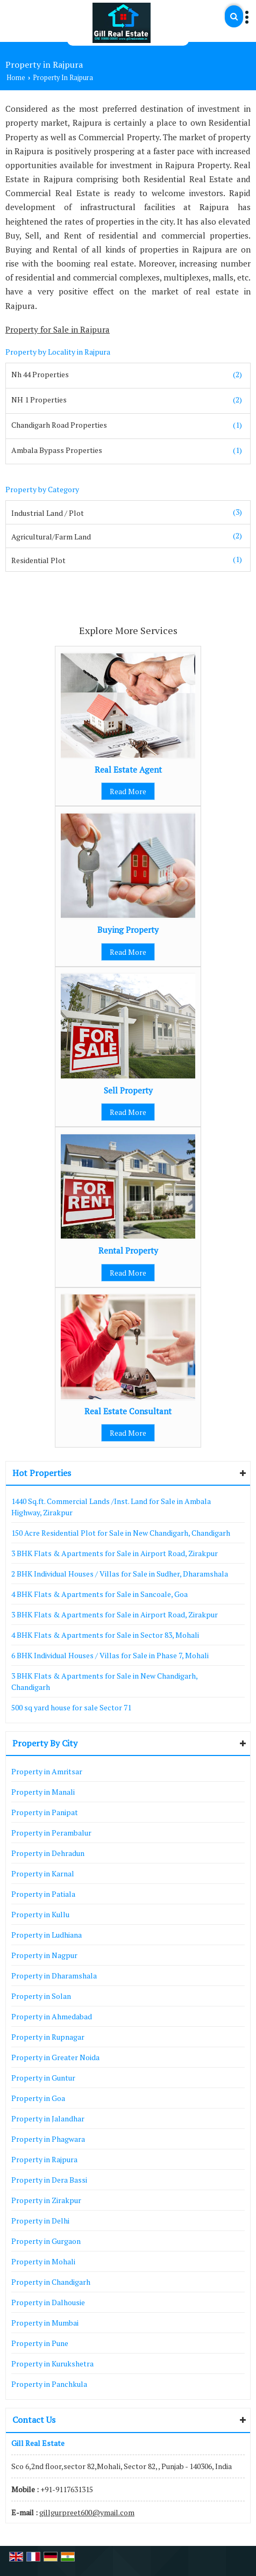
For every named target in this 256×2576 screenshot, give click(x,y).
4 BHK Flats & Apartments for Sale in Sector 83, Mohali (105, 1635)
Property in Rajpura (44, 2159)
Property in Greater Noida (55, 2057)
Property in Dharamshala (54, 1975)
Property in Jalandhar (47, 2118)
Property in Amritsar (46, 1771)
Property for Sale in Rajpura (57, 329)
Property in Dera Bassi (49, 2180)
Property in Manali (43, 1792)
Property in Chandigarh (50, 2282)
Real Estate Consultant (128, 1411)
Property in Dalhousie (48, 2302)
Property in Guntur (43, 2078)
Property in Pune (39, 2343)
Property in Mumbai (45, 2323)
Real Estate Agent (128, 769)
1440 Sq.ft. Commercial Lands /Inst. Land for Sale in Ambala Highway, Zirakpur (111, 1506)
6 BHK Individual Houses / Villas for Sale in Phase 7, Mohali (110, 1655)
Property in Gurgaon (46, 2241)
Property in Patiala (43, 1894)
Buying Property (128, 929)
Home (15, 77)
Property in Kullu (40, 1914)
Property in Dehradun (47, 1853)
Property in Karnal (42, 1873)
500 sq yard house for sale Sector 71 (71, 1707)
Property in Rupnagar (47, 2037)
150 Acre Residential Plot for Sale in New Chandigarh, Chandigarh (120, 1533)
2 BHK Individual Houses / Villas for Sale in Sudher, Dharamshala (119, 1573)
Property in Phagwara (48, 2139)
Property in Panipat (44, 1812)
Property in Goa (38, 2098)
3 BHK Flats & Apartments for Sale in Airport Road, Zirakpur (114, 1553)
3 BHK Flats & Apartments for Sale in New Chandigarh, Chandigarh (104, 1681)
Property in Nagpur (44, 1955)
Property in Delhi (40, 2220)
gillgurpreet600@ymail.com (86, 2512)
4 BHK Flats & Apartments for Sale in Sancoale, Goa (99, 1594)
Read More (128, 791)
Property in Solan (41, 1996)
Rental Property (128, 1250)
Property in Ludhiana (46, 1935)
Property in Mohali (43, 2261)
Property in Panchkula (49, 2384)
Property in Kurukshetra (52, 2363)
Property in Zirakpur (46, 2200)
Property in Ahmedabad (51, 2016)
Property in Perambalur (51, 1832)
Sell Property (128, 1090)
